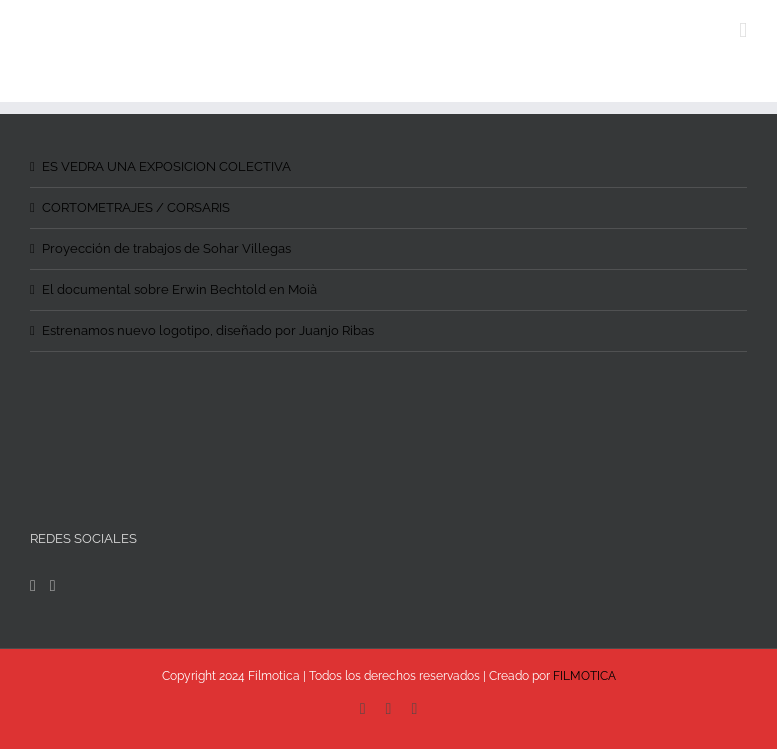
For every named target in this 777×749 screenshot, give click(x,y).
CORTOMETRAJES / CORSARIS (136, 207)
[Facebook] (33, 586)
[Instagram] (53, 586)
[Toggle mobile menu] (743, 30)
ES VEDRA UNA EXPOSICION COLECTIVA (166, 166)
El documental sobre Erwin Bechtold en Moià (179, 289)
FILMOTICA (584, 676)
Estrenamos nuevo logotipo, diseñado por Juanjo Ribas (208, 330)
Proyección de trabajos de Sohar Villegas (166, 248)
